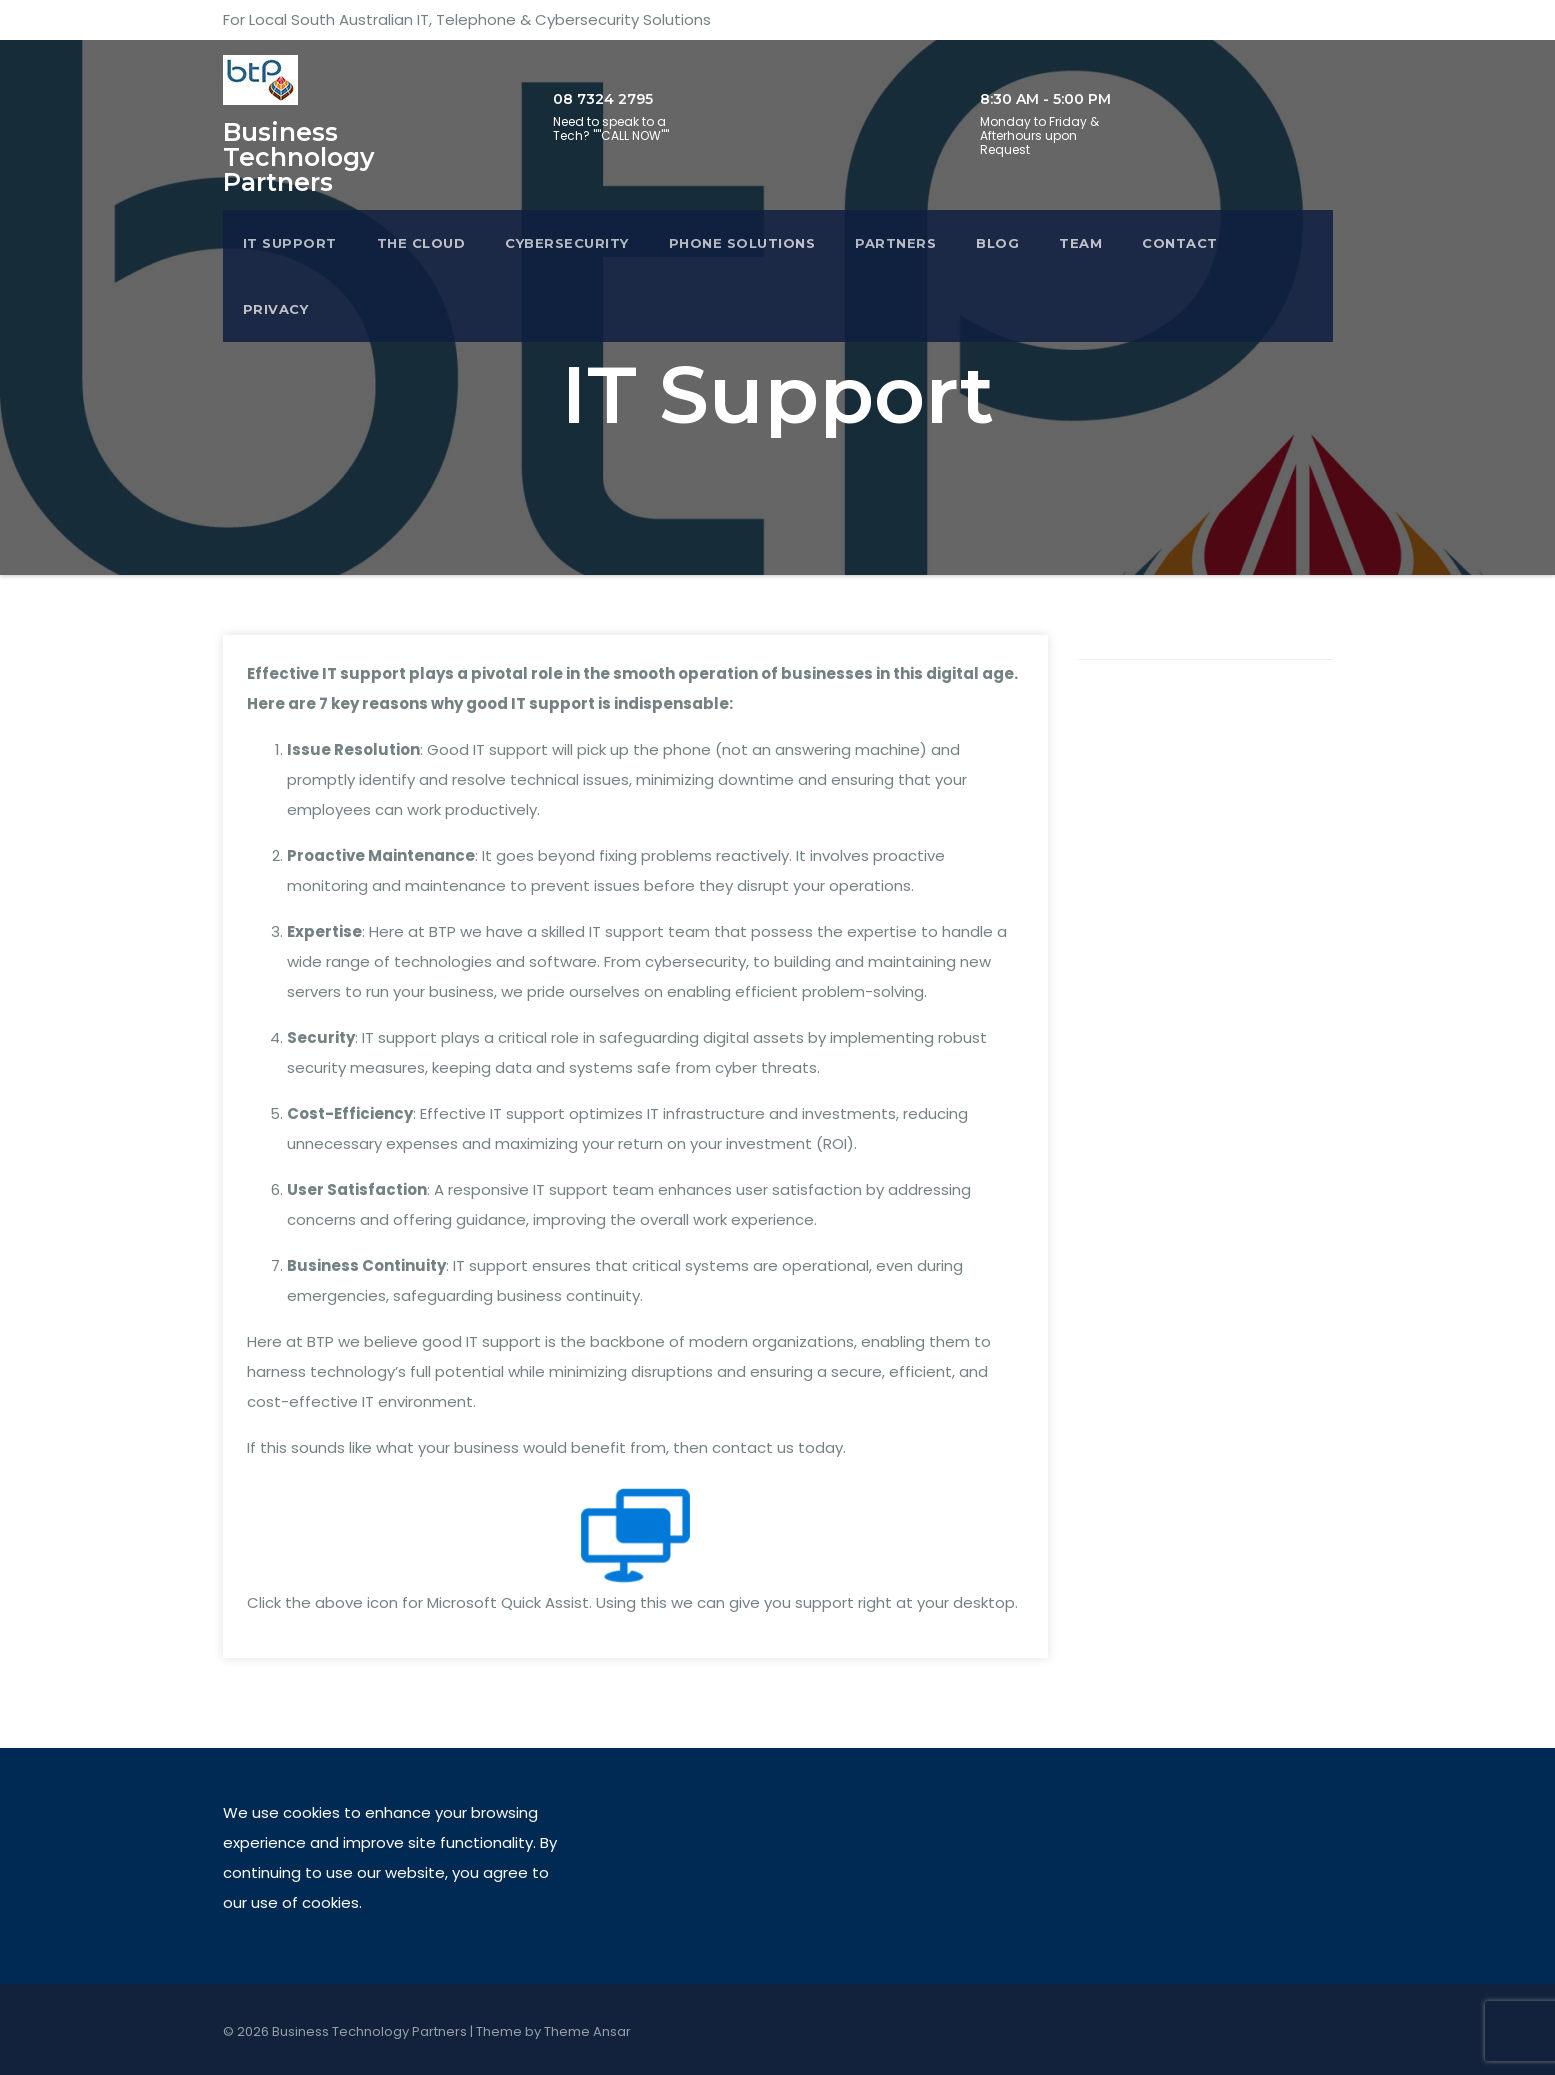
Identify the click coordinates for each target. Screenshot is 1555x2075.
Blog (997, 243)
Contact (1180, 243)
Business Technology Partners (298, 157)
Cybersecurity (567, 243)
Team (1080, 243)
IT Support (290, 243)
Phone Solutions (742, 243)
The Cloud (421, 243)
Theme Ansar (587, 2031)
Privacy (276, 309)
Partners (895, 243)
